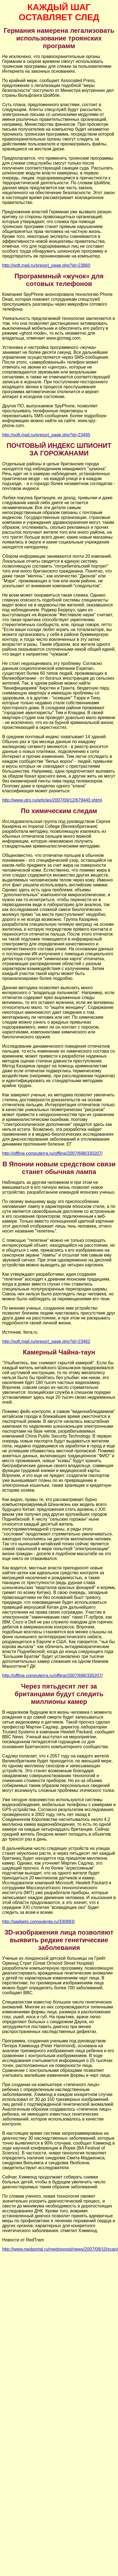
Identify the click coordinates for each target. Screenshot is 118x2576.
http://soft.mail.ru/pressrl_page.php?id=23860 (46, 265)
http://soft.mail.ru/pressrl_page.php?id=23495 (46, 435)
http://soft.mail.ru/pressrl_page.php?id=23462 (46, 1341)
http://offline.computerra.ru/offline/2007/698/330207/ (52, 1153)
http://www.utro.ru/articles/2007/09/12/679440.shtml (52, 800)
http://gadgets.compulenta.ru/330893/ (38, 1921)
